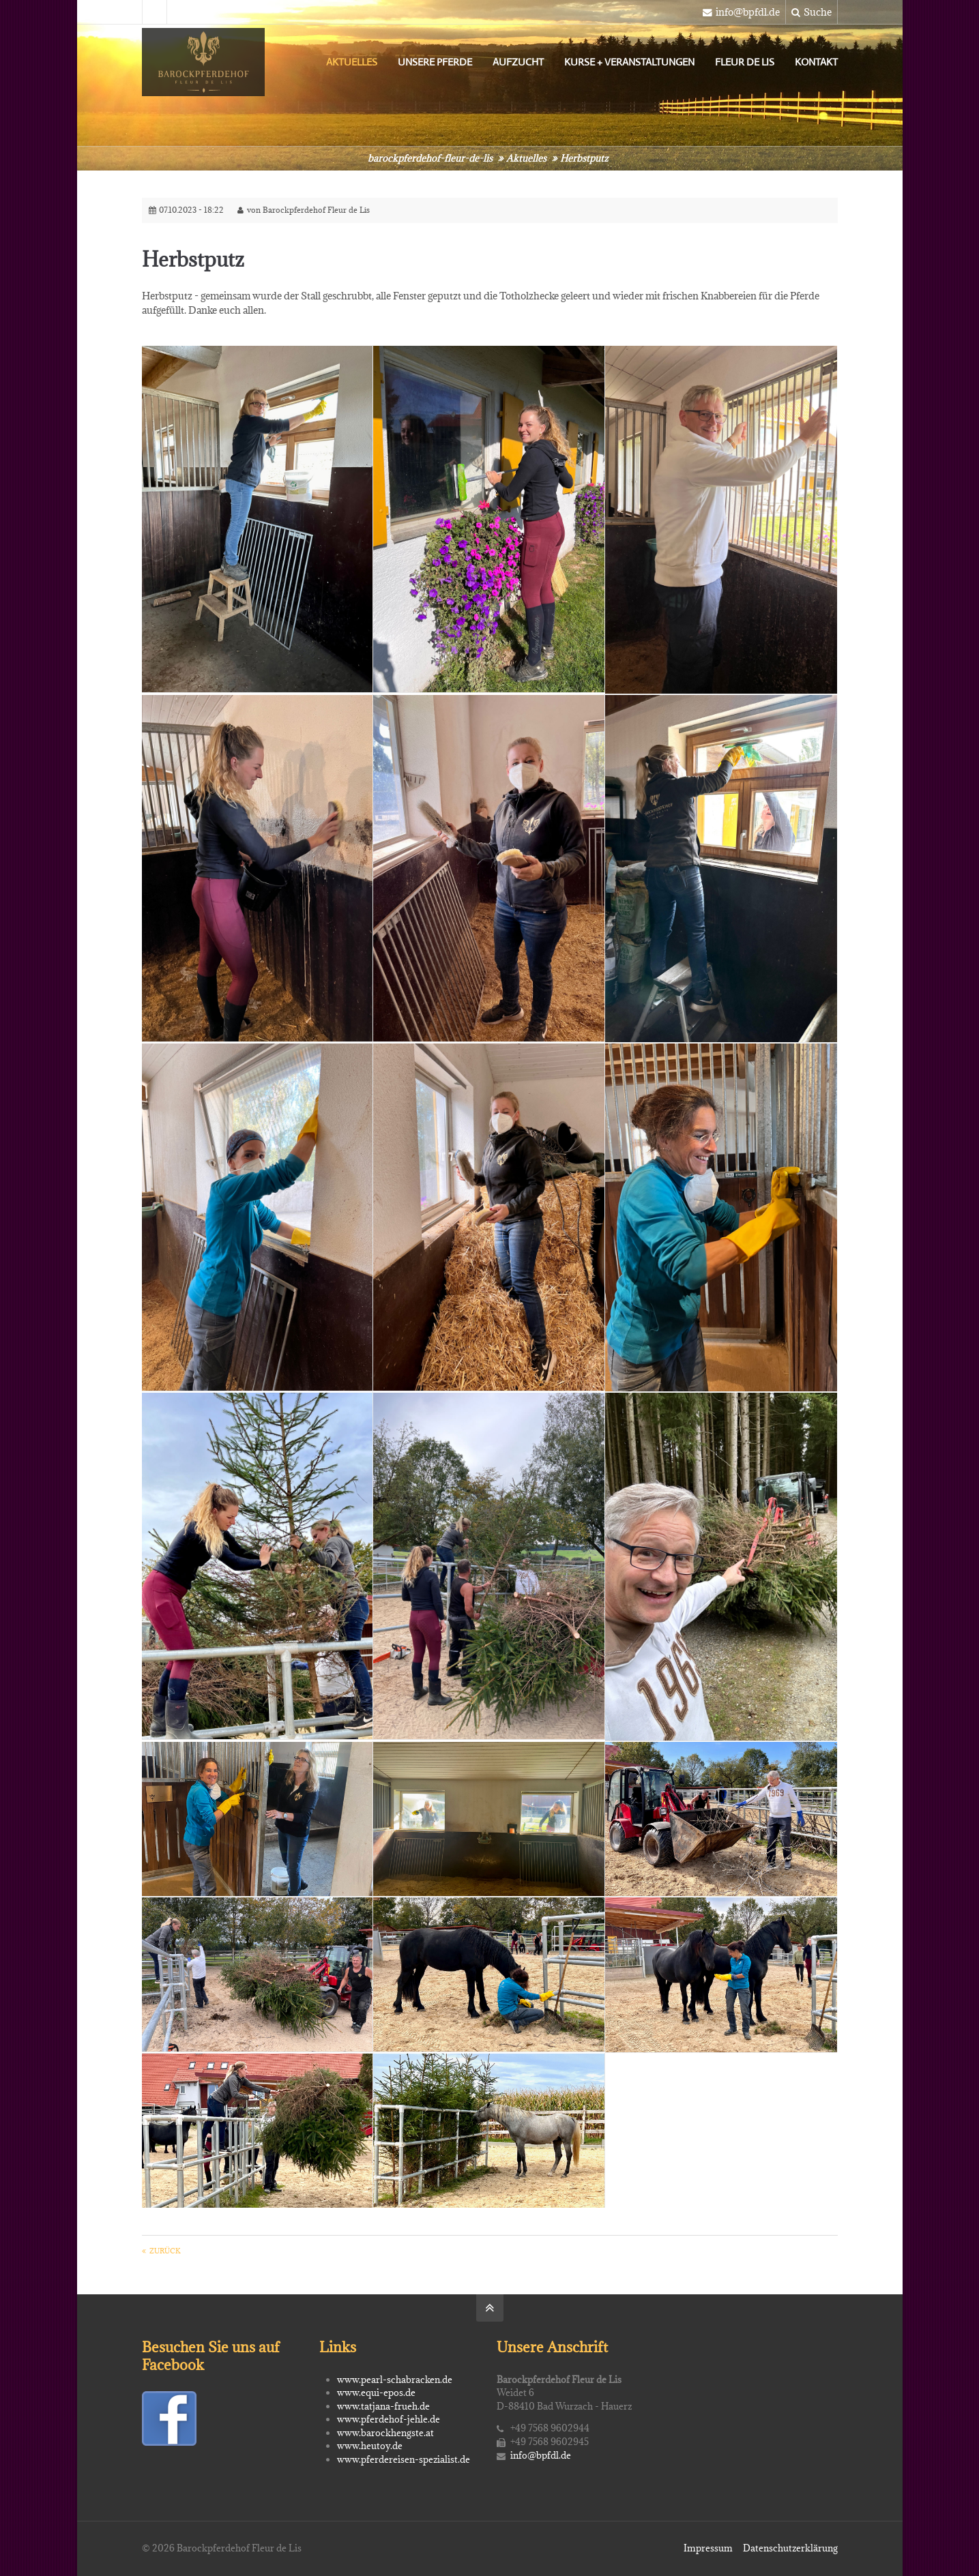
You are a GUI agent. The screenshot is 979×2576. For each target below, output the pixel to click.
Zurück (164, 2250)
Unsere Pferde (435, 61)
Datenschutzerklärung (790, 2548)
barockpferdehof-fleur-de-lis (430, 158)
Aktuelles (351, 61)
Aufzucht (518, 61)
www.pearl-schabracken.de (394, 2379)
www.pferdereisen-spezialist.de (403, 2459)
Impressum (708, 2548)
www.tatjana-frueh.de (383, 2406)
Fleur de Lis (744, 61)
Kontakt (816, 61)
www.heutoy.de (370, 2446)
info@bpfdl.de (741, 11)
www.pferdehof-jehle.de (388, 2419)
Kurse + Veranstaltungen (629, 61)
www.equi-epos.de (376, 2392)
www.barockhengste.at (385, 2433)
